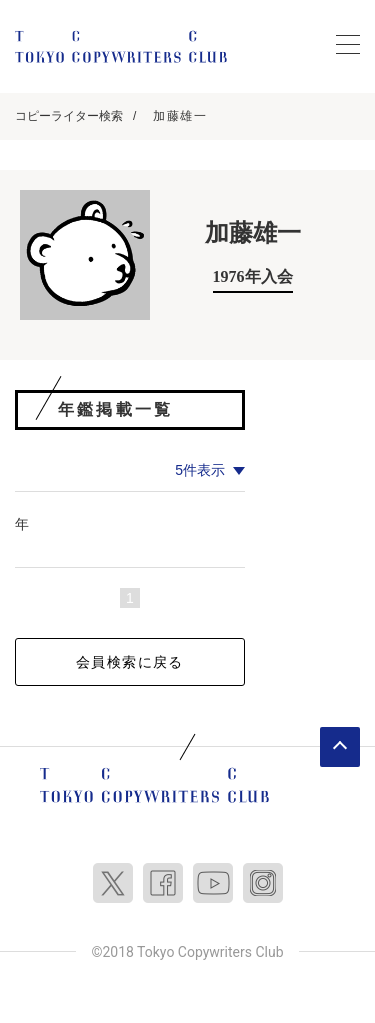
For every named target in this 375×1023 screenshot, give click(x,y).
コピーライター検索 (69, 116)
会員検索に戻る (130, 662)
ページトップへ (340, 747)
